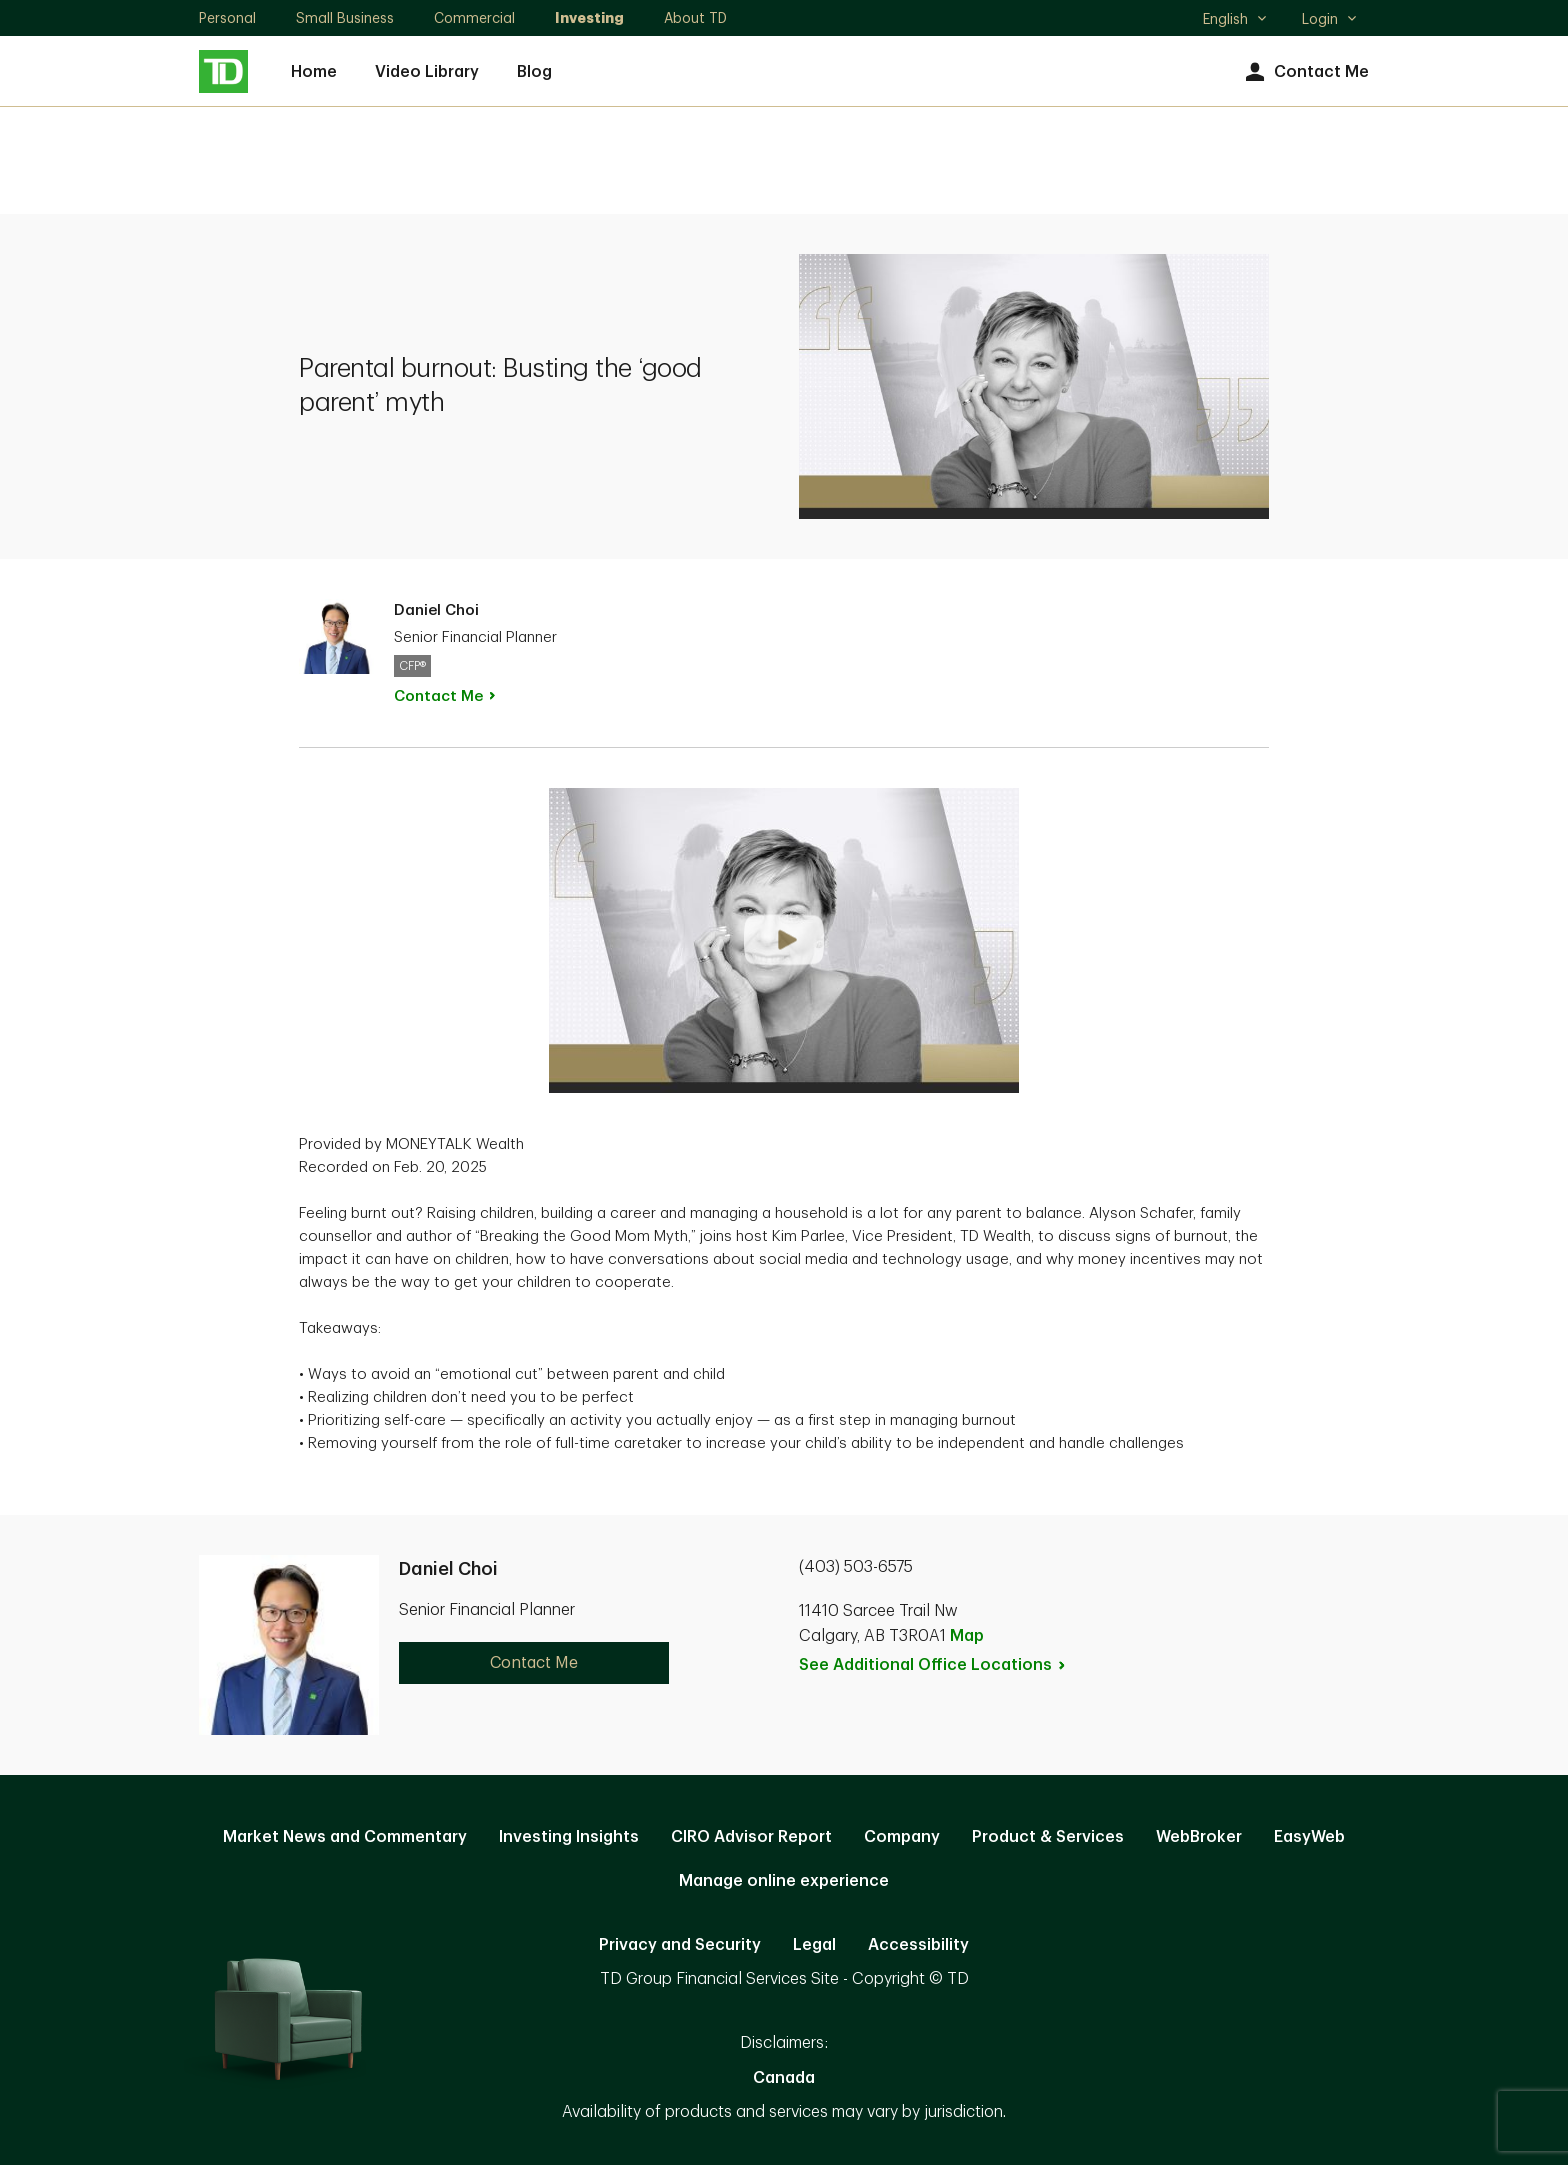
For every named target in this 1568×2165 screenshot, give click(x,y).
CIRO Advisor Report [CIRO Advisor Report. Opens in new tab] (751, 1837)
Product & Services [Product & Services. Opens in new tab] (1048, 1837)
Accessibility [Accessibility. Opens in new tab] (918, 1945)
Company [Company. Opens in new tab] (902, 1837)
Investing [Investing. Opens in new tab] (589, 18)
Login (1330, 19)
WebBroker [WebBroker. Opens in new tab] (1199, 1837)
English (1235, 21)
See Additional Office (933, 1665)
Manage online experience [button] (784, 1881)
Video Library (427, 72)
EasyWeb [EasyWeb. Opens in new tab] (1309, 1837)
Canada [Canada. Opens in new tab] (784, 2078)
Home (314, 72)
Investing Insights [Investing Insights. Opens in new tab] (569, 1837)
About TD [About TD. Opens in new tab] (695, 18)
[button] (784, 940)
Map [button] (967, 1636)
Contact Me (1304, 72)
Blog (534, 72)
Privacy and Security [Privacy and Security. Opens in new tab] (680, 1945)
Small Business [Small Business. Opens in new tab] (345, 18)
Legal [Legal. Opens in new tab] (814, 1945)
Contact (446, 696)
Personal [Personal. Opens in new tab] (227, 18)
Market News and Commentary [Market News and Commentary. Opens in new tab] (345, 1837)
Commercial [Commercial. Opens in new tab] (474, 18)
